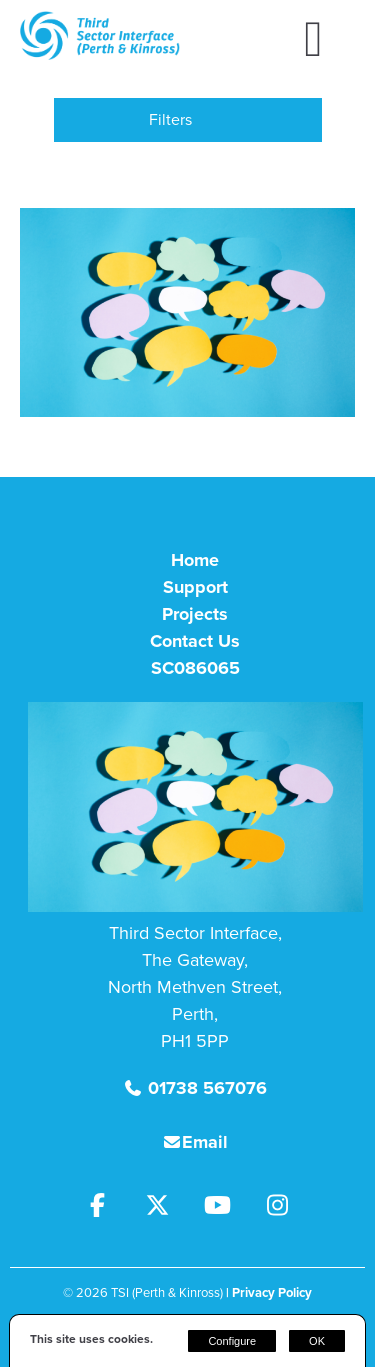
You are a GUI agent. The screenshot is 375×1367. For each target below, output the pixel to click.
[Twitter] (168, 1208)
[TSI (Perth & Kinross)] (100, 54)
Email (205, 1142)
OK (317, 1341)
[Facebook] (108, 1208)
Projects (195, 614)
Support (195, 587)
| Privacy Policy (269, 1292)
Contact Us (195, 641)
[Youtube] (228, 1208)
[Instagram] (285, 1208)
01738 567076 (205, 1088)
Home (195, 560)
